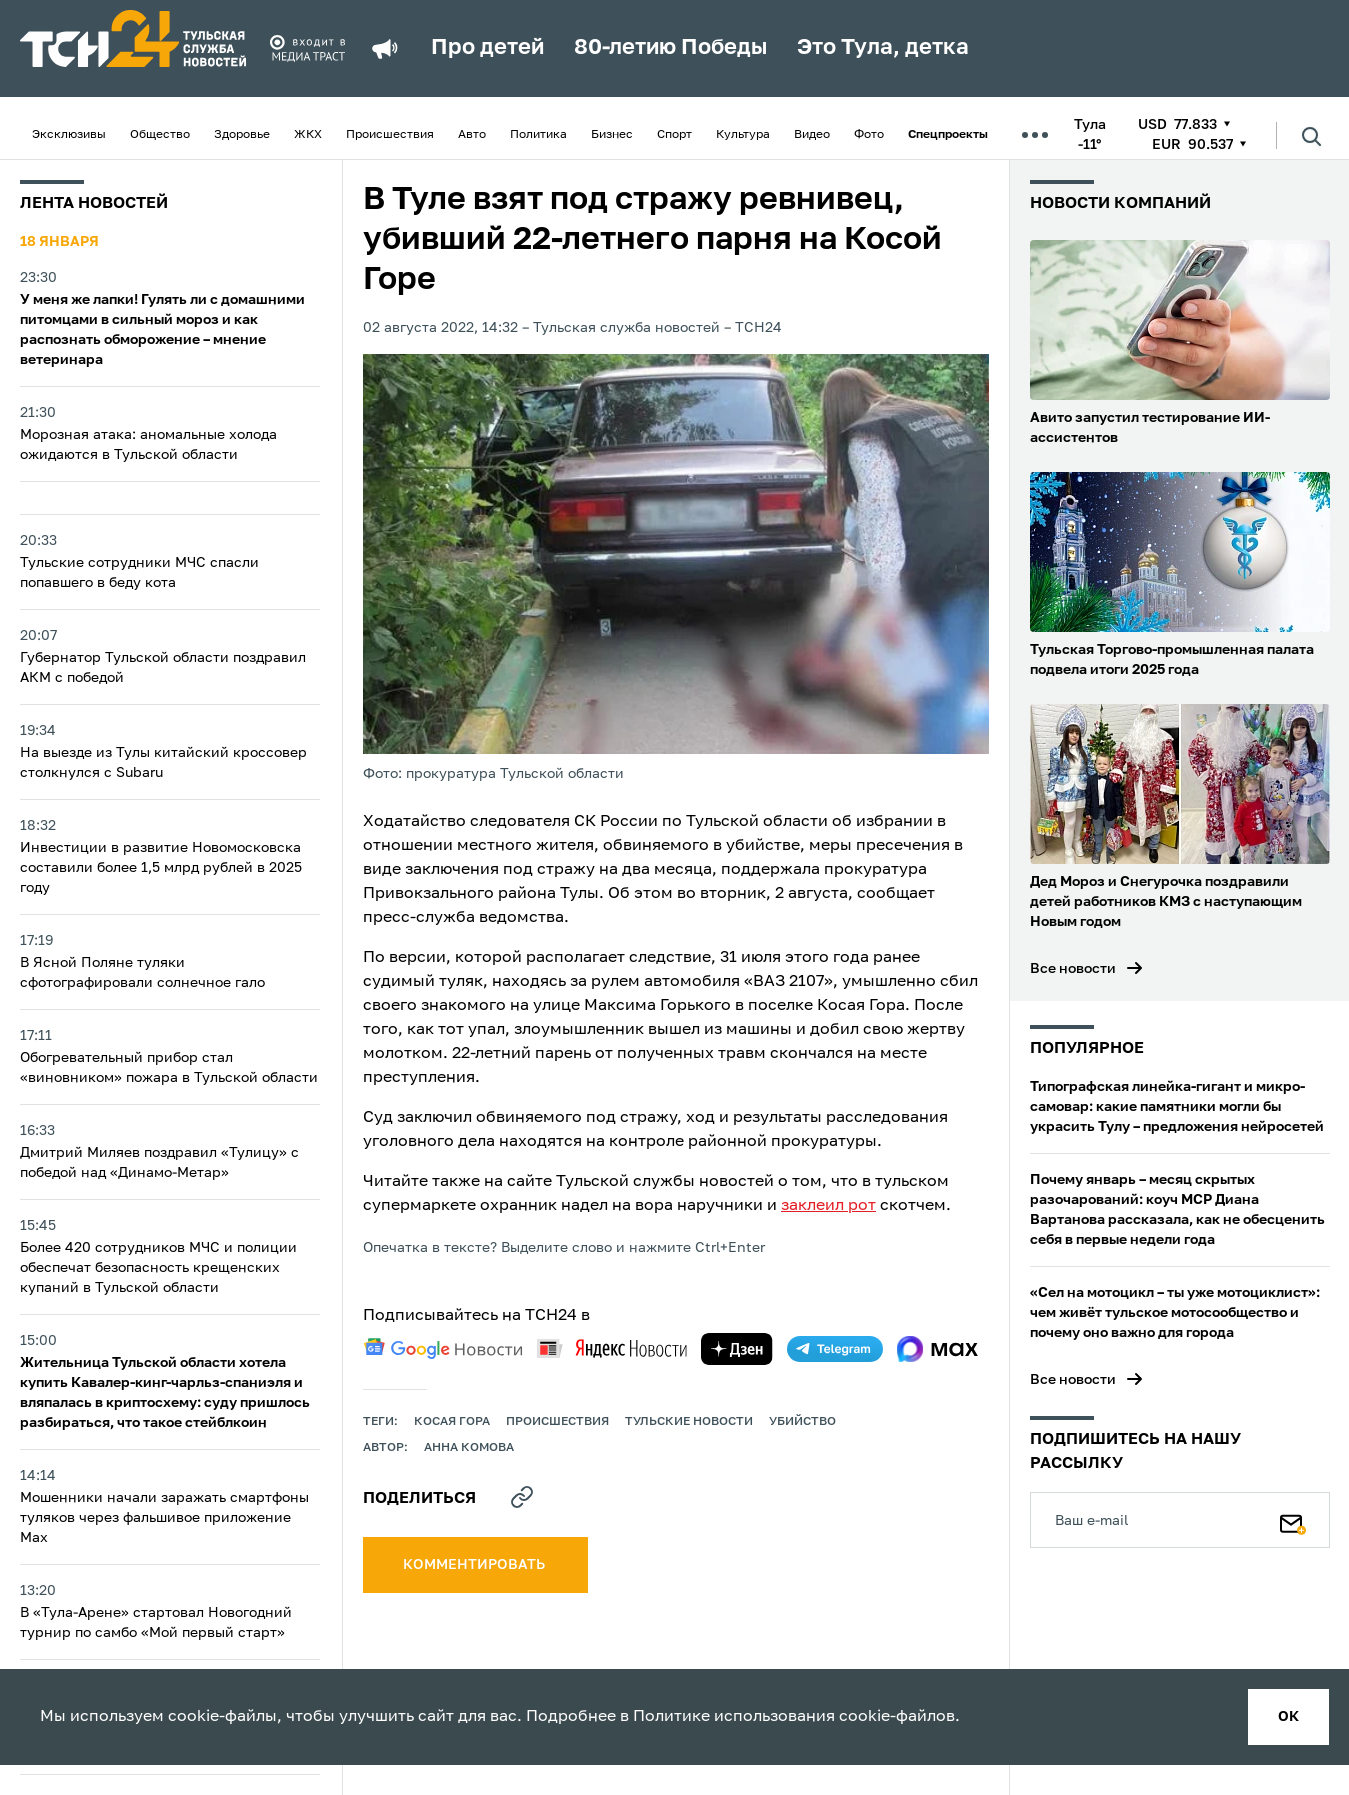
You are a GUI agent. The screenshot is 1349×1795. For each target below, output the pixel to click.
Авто (472, 135)
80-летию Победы (670, 48)
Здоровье (242, 135)
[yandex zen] (737, 1349)
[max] (937, 1349)
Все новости (1073, 969)
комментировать (475, 1565)
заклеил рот (828, 1206)
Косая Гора (452, 1422)
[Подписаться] (1293, 1520)
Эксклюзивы (69, 135)
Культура (743, 135)
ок (1288, 1717)
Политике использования (734, 1717)
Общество (160, 135)
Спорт (674, 135)
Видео (812, 135)
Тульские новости (689, 1422)
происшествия (557, 1422)
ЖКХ (308, 135)
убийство (802, 1422)
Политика (538, 135)
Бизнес (612, 135)
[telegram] (835, 1349)
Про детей (487, 48)
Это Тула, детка (883, 48)
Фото (869, 135)
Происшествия (390, 135)
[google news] (443, 1349)
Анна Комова (469, 1448)
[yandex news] (612, 1348)
